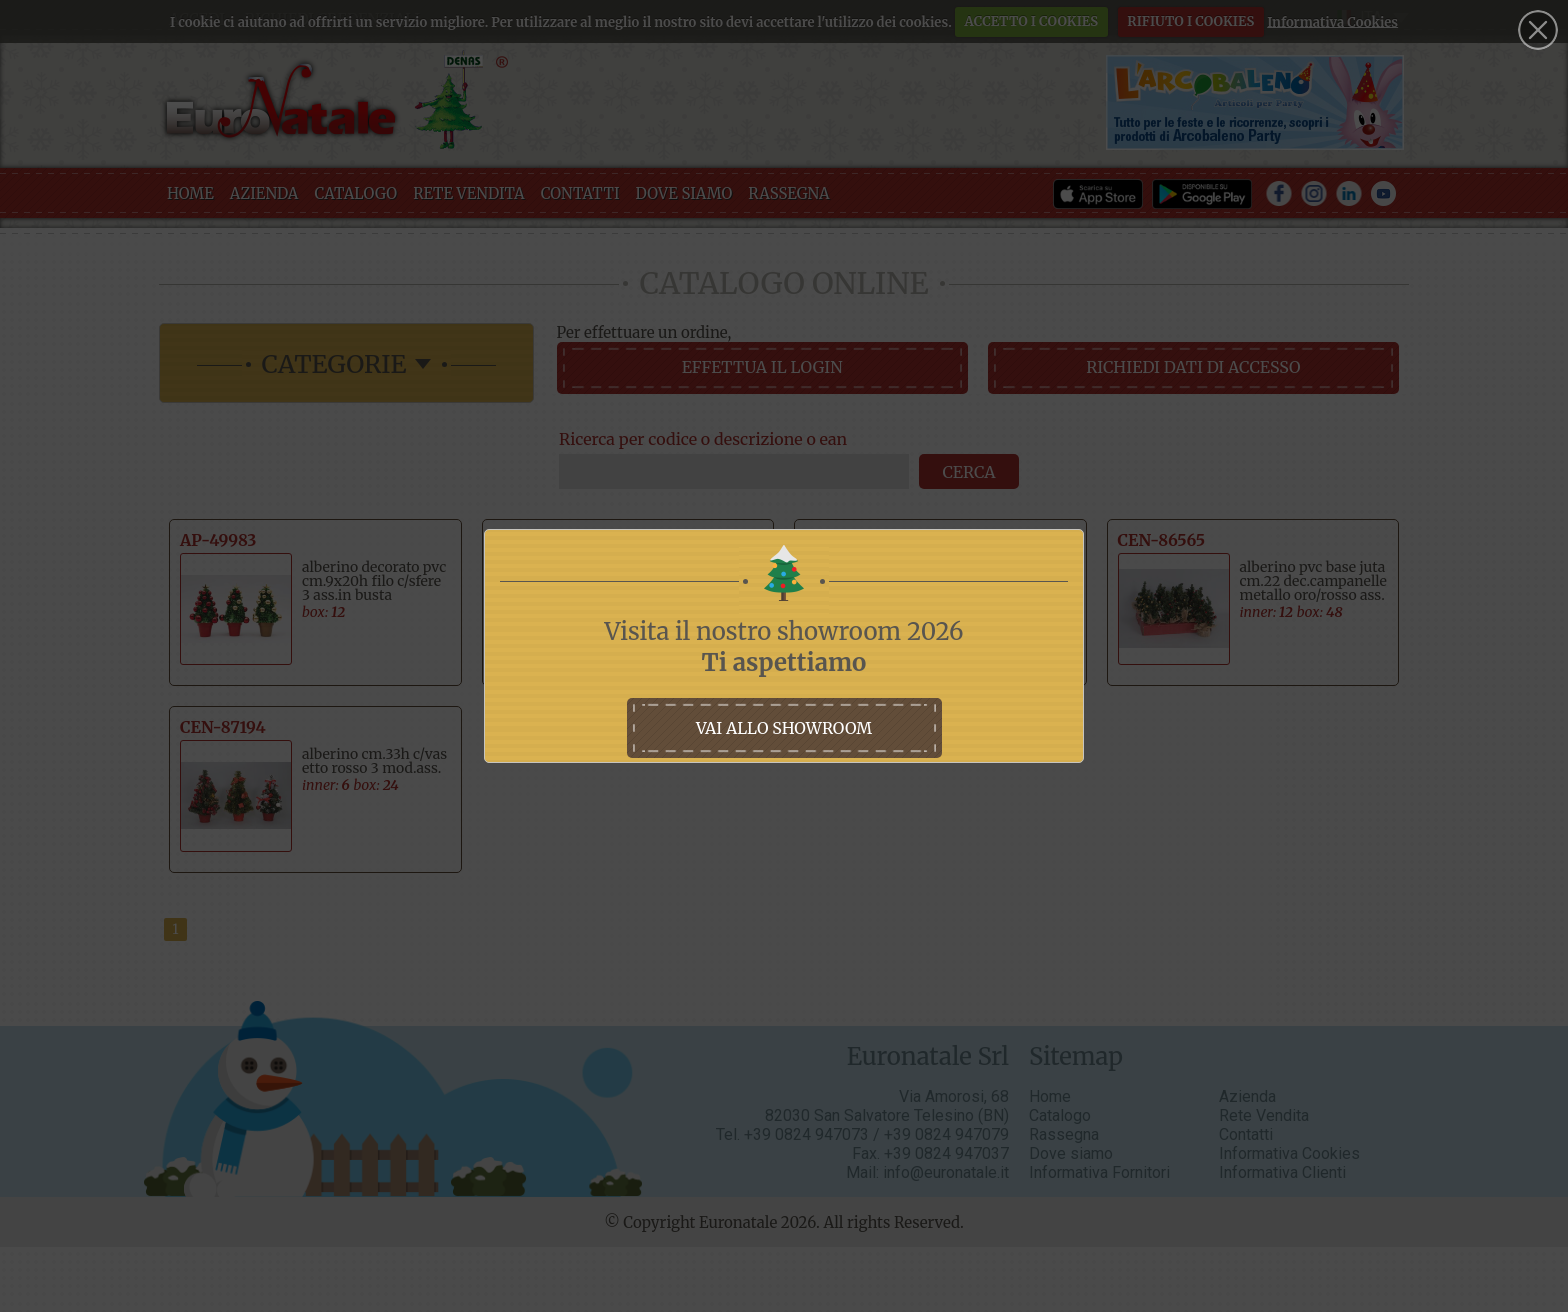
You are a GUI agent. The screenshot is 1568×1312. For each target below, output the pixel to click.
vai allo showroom (784, 728)
